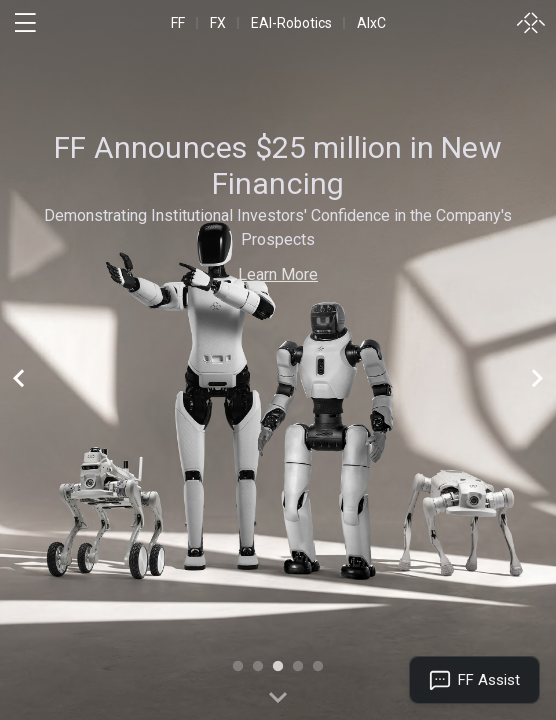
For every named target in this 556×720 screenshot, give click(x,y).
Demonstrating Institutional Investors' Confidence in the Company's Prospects (278, 227)
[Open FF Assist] (474, 680)
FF (178, 23)
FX (218, 23)
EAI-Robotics (291, 23)
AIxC (371, 23)
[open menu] (25, 23)
